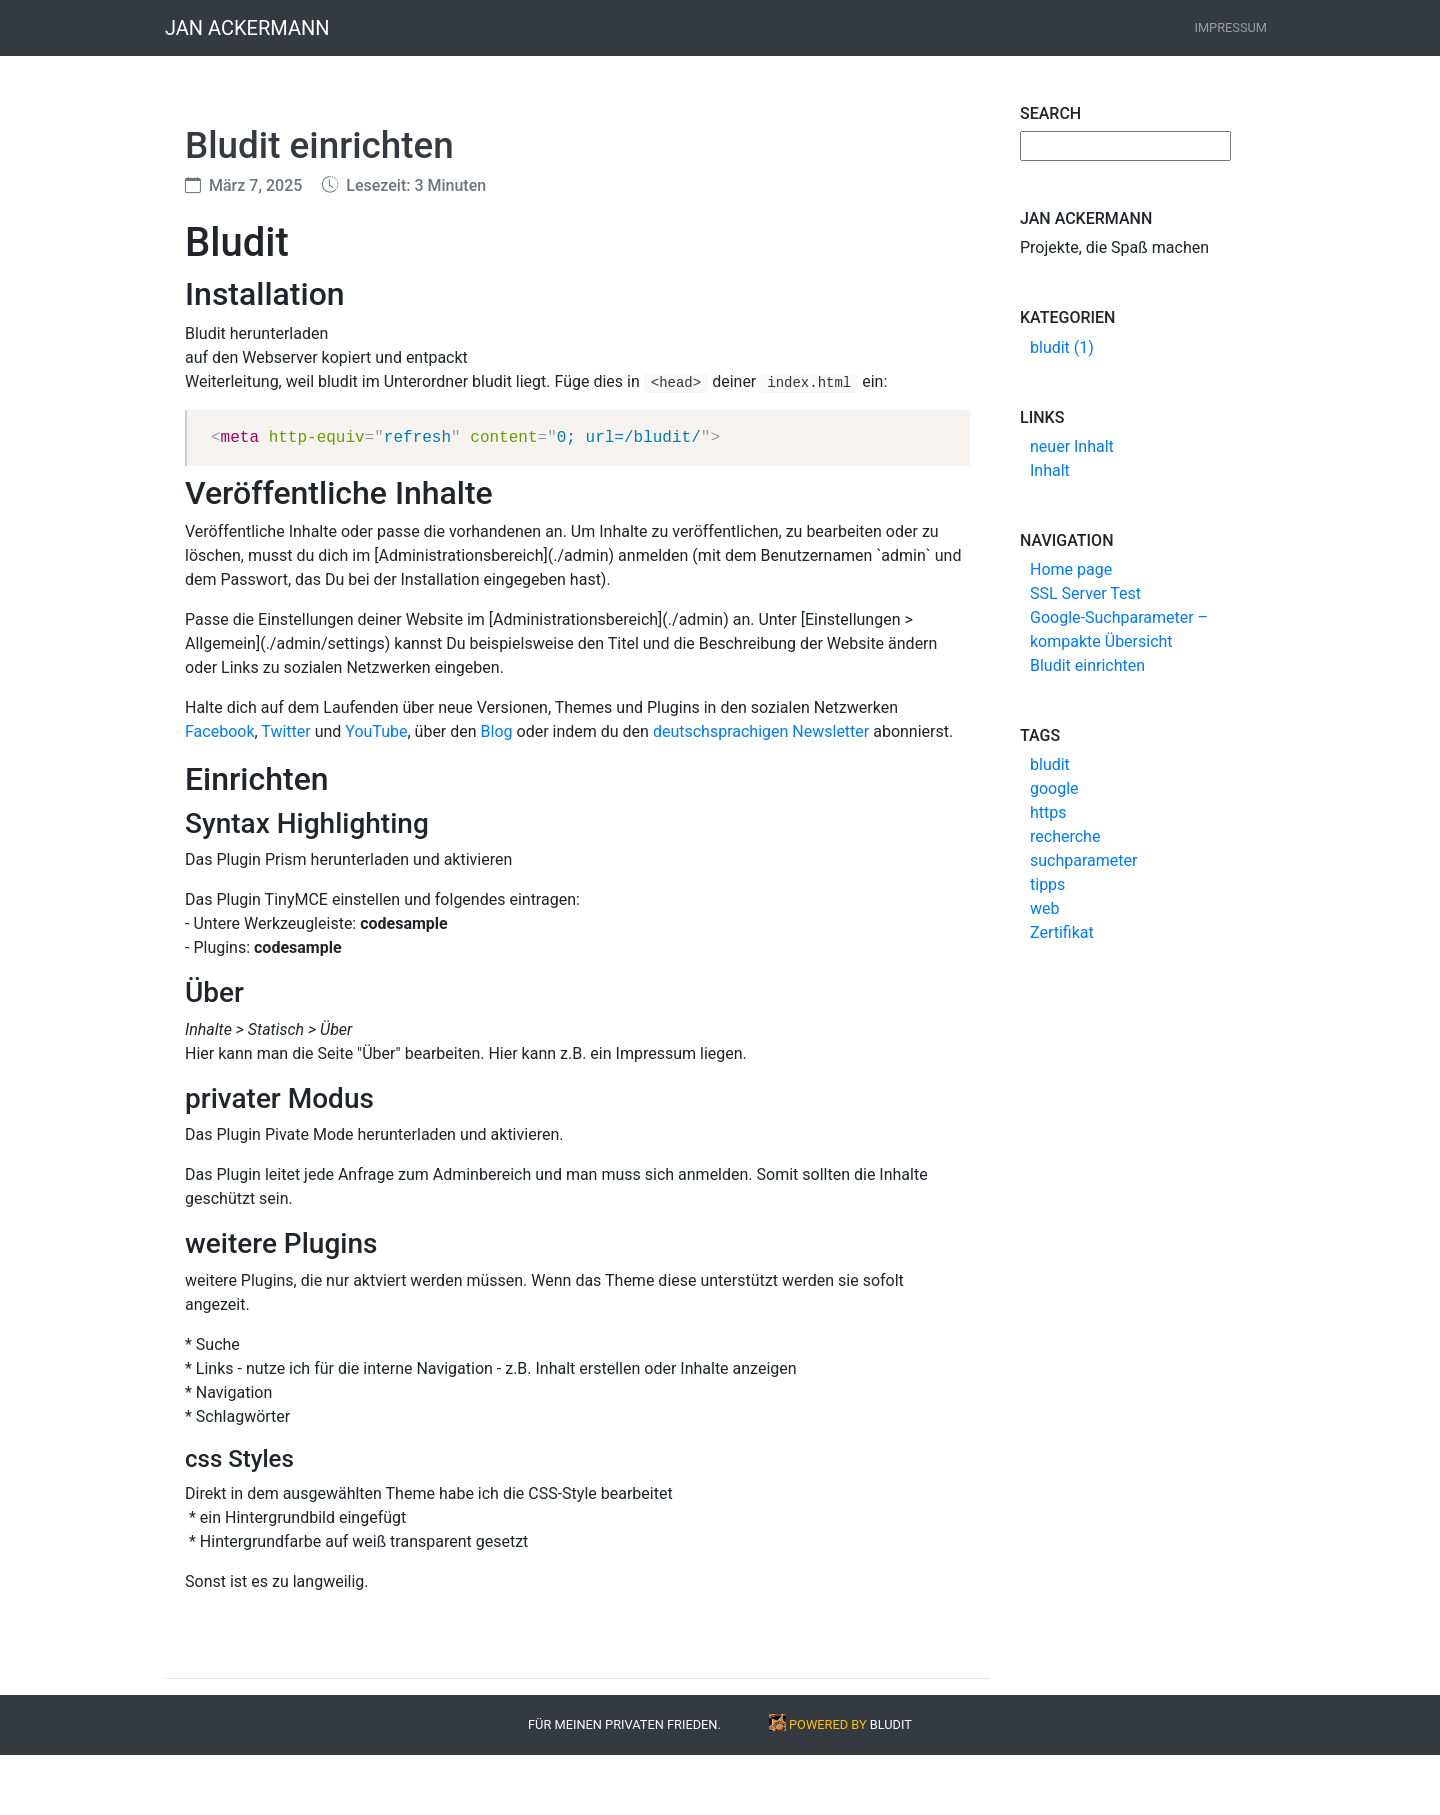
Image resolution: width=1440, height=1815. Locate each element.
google (1054, 788)
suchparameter (1083, 860)
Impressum (1230, 27)
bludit (1050, 764)
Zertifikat (1062, 932)
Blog (497, 731)
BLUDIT (891, 1724)
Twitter (285, 731)
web (1045, 908)
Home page (1071, 569)
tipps (1047, 884)
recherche (1065, 836)
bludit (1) (1062, 347)
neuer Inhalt (1072, 446)
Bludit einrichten (1087, 665)
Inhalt (1050, 470)
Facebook (219, 731)
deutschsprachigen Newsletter (761, 731)
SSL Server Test (1085, 593)
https (1048, 812)
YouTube (376, 731)
